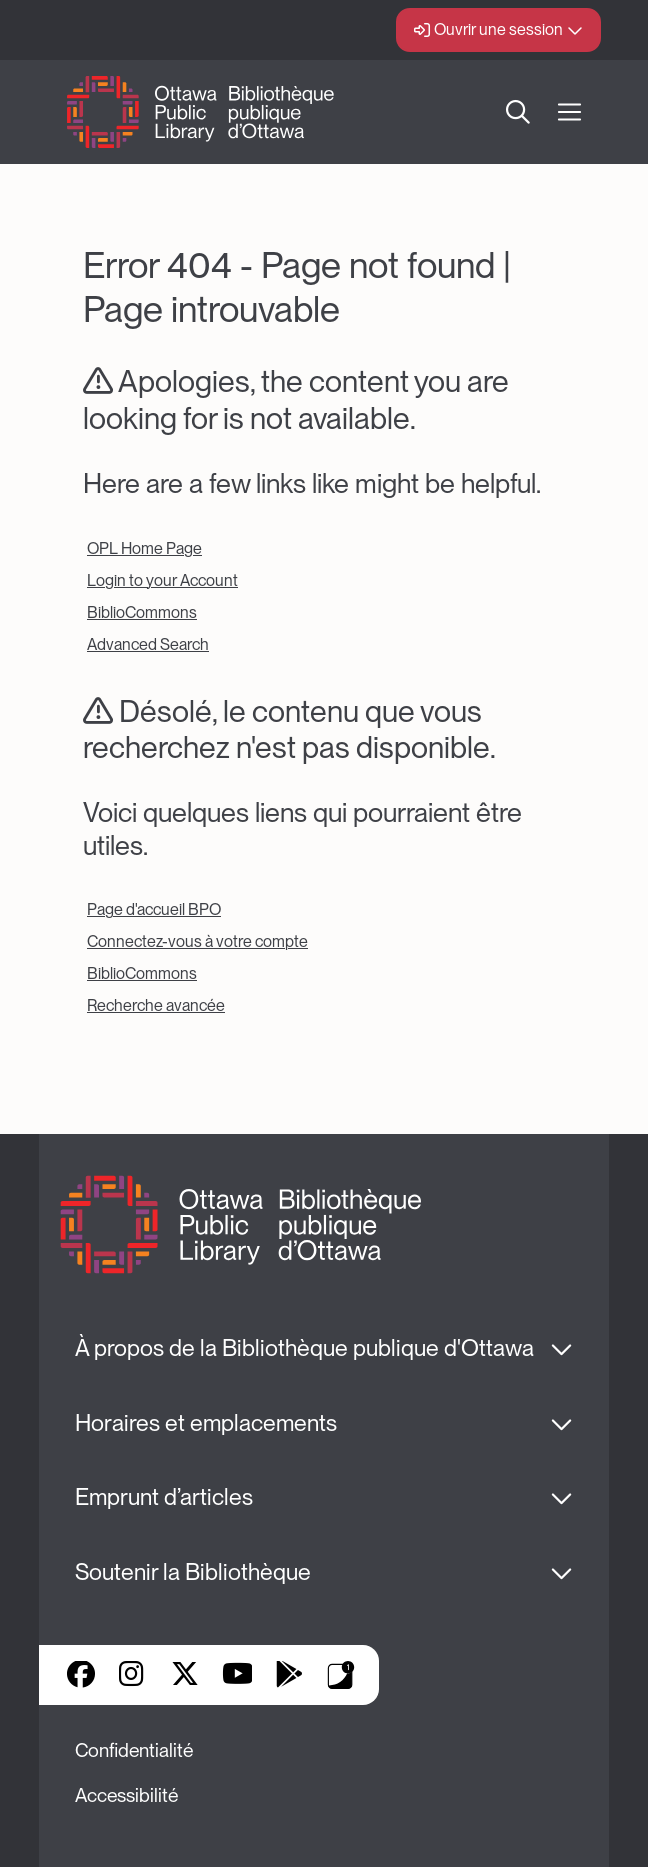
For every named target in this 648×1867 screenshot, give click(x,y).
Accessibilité (126, 1795)
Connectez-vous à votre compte (197, 941)
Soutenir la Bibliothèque (193, 1572)
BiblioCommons (142, 612)
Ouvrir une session (498, 29)
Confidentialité (134, 1750)
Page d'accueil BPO (154, 909)
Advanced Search (148, 644)
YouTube (237, 1676)
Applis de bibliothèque (341, 1675)
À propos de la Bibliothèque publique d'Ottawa (304, 1348)
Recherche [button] (518, 112)
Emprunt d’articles (164, 1497)
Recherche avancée (156, 1005)
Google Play (289, 1676)
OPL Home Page (144, 548)
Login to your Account (162, 580)
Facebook (81, 1676)
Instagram (133, 1676)
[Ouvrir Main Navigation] (569, 112)
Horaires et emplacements (206, 1423)
